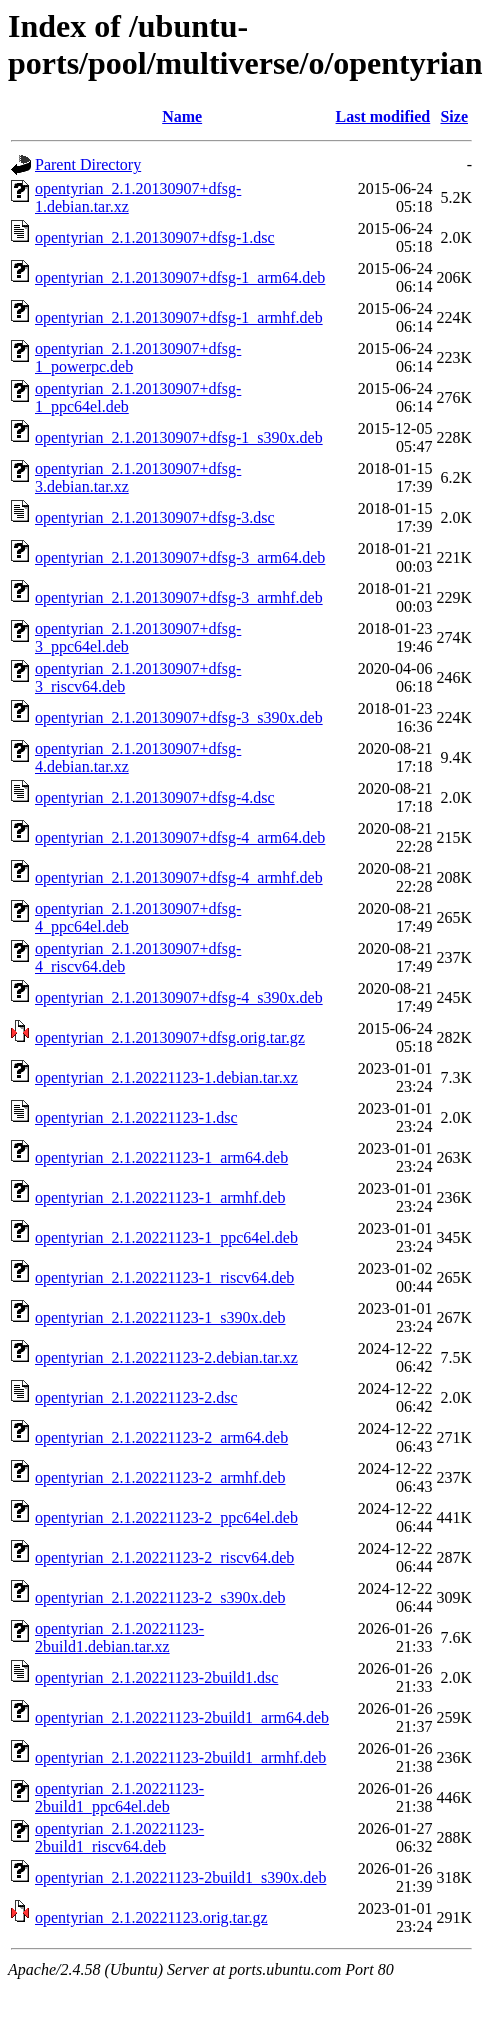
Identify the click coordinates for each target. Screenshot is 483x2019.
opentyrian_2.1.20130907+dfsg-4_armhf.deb (179, 877)
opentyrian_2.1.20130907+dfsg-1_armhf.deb (179, 317)
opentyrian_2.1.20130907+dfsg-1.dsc (155, 237)
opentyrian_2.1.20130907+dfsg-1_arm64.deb (180, 277)
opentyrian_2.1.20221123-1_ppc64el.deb (166, 1237)
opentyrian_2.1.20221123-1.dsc (136, 1117)
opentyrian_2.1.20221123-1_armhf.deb (160, 1197)
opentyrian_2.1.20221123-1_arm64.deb (161, 1157)
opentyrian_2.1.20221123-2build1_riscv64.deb (119, 1837)
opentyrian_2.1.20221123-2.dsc (136, 1397)
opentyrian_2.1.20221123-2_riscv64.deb (164, 1557)
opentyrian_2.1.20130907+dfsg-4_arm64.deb (180, 837)
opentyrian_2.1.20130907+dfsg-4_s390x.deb (179, 997)
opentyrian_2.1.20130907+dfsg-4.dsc (155, 797)
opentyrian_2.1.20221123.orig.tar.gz (151, 1917)
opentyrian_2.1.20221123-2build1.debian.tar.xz (119, 1637)
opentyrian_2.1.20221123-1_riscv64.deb (164, 1277)
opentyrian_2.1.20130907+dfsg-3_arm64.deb (180, 557)
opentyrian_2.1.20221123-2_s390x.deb (160, 1597)
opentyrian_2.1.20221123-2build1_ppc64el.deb (119, 1797)
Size (454, 116)
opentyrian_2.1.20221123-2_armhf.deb (160, 1477)
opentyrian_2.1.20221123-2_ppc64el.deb (166, 1517)
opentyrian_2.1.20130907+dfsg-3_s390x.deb (179, 717)
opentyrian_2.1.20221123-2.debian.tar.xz (166, 1357)
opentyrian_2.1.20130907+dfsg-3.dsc (155, 517)
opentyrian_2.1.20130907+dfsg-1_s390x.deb (179, 437)
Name (182, 116)
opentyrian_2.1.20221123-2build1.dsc (156, 1677)
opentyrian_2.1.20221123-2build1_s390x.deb (180, 1877)
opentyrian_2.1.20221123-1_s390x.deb (160, 1317)
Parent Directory (88, 164)
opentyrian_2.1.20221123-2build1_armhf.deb (180, 1757)
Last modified (383, 116)
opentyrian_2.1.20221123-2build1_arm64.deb (182, 1717)
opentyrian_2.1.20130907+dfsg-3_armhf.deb (179, 597)
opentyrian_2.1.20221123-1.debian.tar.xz (166, 1077)
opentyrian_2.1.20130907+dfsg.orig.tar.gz (170, 1037)
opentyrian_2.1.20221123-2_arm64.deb (161, 1437)
